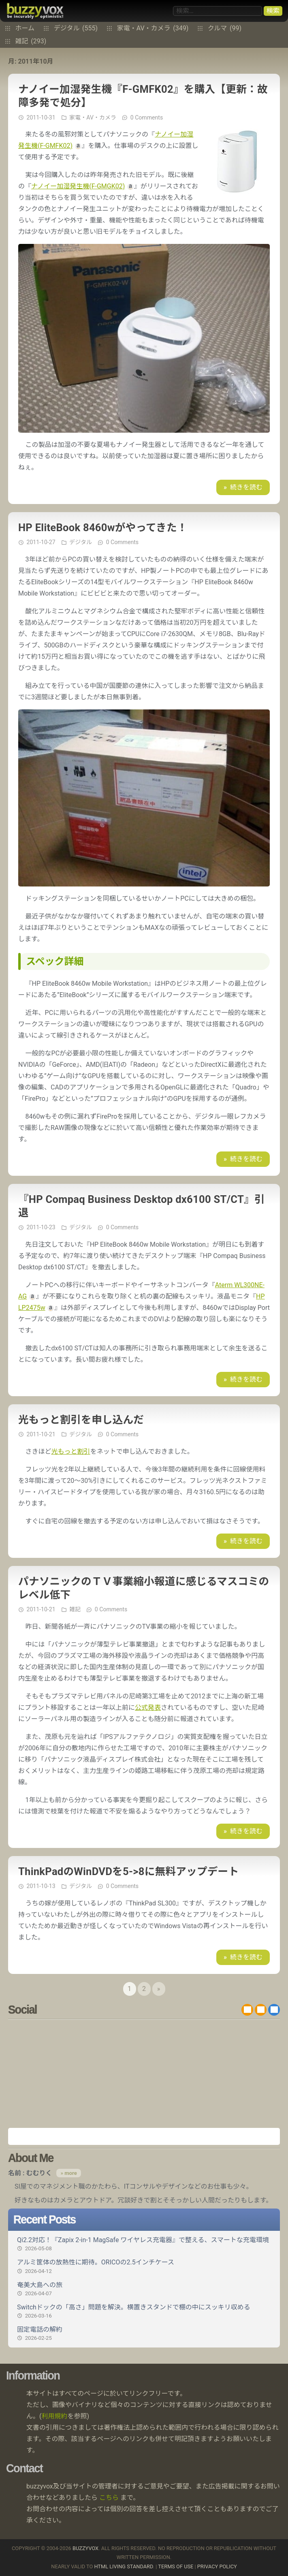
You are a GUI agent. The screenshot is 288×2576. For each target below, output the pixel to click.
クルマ (224, 28)
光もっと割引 (70, 1451)
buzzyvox (35, 11)
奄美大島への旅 (144, 2289)
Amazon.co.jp (144, 2136)
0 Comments (146, 117)
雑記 (31, 41)
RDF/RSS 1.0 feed (261, 2010)
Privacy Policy (217, 2566)
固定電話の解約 (144, 2334)
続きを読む (246, 487)
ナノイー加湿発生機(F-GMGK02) (78, 186)
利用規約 (54, 2416)
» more (68, 2173)
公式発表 (148, 1707)
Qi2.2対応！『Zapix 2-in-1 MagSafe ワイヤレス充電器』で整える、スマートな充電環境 (144, 2244)
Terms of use (175, 2566)
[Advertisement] (144, 2073)
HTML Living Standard (123, 2566)
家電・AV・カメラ (153, 28)
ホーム (25, 28)
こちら (109, 2497)
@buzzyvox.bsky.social (274, 2010)
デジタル (76, 28)
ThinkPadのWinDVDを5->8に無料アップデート (128, 1871)
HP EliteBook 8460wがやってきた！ (103, 527)
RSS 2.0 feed (247, 2010)
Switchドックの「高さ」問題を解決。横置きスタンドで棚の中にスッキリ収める (144, 2311)
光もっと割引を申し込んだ (81, 1420)
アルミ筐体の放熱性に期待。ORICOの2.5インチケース (144, 2266)
